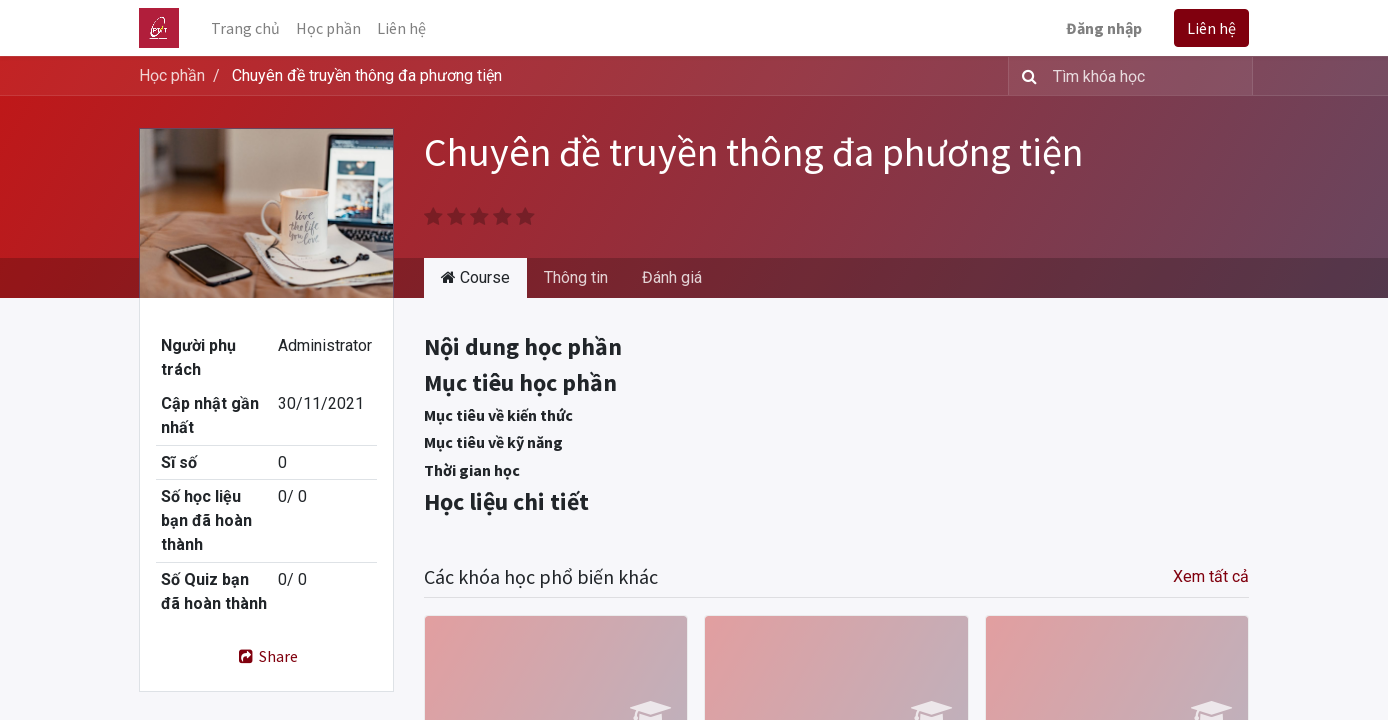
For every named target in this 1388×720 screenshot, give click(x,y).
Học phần (172, 75)
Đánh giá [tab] (672, 277)
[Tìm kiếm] (1025, 76)
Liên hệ (1211, 28)
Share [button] (266, 656)
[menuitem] (245, 28)
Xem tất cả (1211, 576)
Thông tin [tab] (576, 277)
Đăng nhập (1104, 28)
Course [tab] (475, 277)
